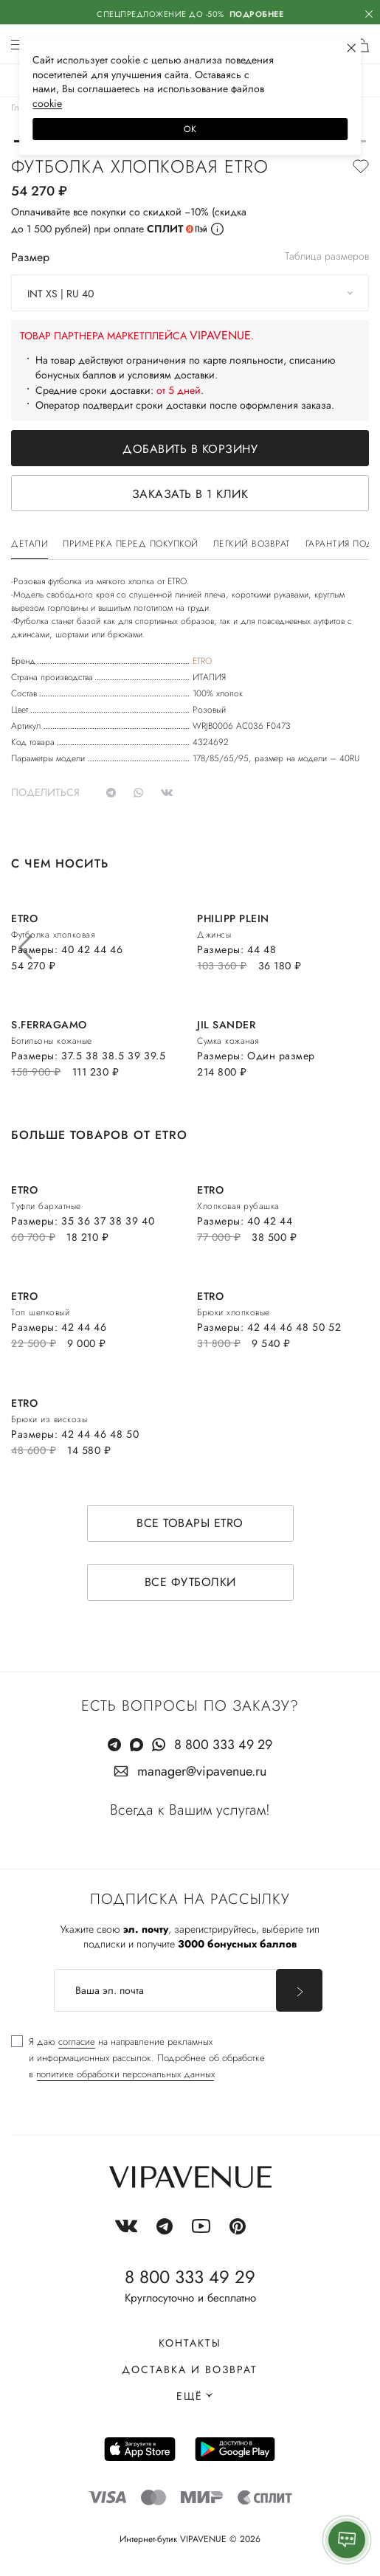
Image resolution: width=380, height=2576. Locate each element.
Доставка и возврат (190, 2369)
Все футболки (190, 1581)
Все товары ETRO (190, 1522)
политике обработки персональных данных (125, 2074)
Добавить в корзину (190, 448)
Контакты (190, 2343)
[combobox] (190, 292)
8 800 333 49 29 (223, 1744)
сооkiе (47, 103)
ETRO (202, 661)
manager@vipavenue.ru (201, 1771)
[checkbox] (138, 2058)
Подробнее (256, 14)
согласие (76, 2042)
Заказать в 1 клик (190, 493)
